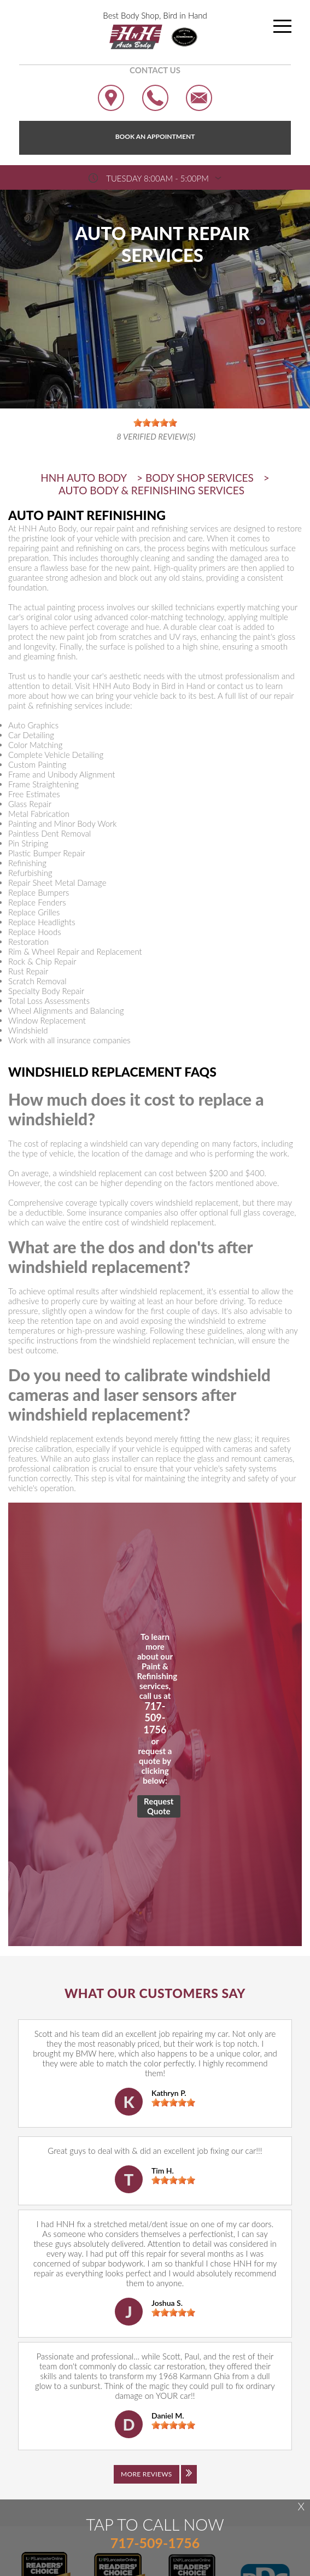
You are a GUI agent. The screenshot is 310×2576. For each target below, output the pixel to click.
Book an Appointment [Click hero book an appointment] (155, 136)
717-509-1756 (155, 1718)
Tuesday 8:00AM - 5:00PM (157, 178)
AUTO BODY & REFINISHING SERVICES (151, 490)
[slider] (173, 2102)
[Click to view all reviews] (155, 2482)
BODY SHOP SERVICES (199, 478)
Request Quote (158, 1806)
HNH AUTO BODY (83, 478)
